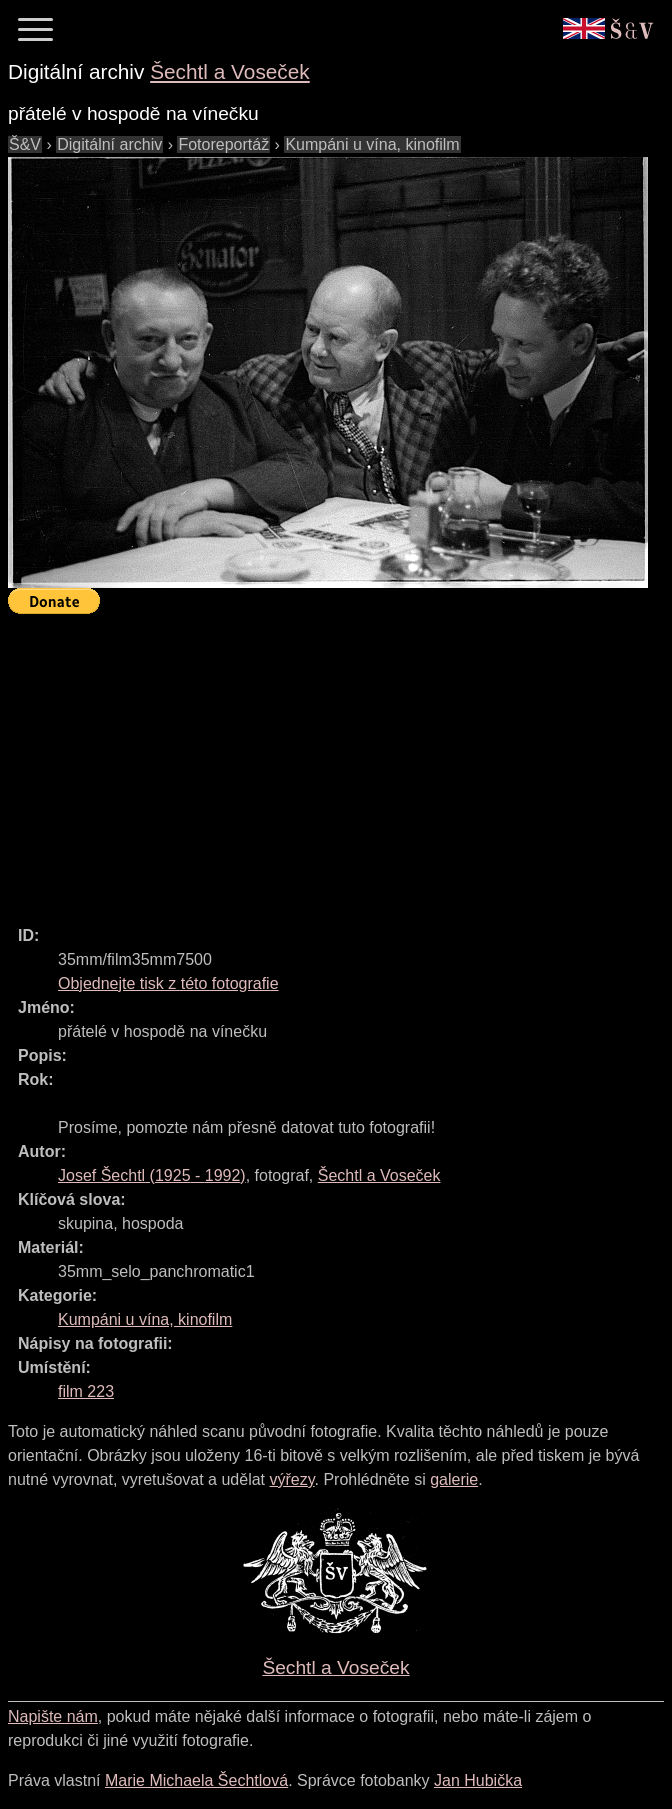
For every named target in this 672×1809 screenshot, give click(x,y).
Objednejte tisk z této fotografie (168, 983)
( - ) (152, 1175)
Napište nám (53, 1716)
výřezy (291, 1479)
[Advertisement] (340, 761)
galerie (454, 1479)
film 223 (86, 1391)
